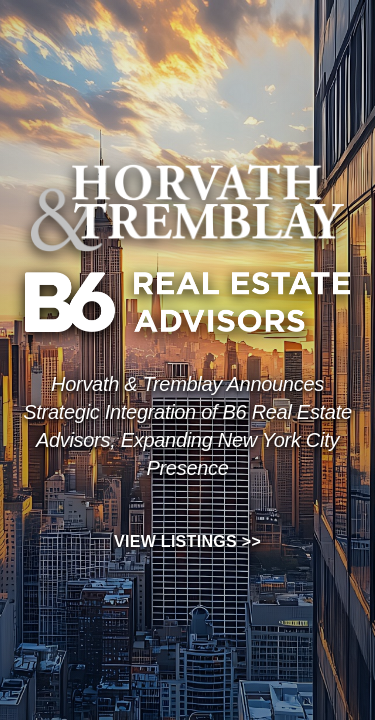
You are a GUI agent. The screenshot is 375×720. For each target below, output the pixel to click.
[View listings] (187, 426)
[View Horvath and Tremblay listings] (187, 205)
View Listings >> (187, 541)
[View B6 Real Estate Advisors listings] (187, 302)
